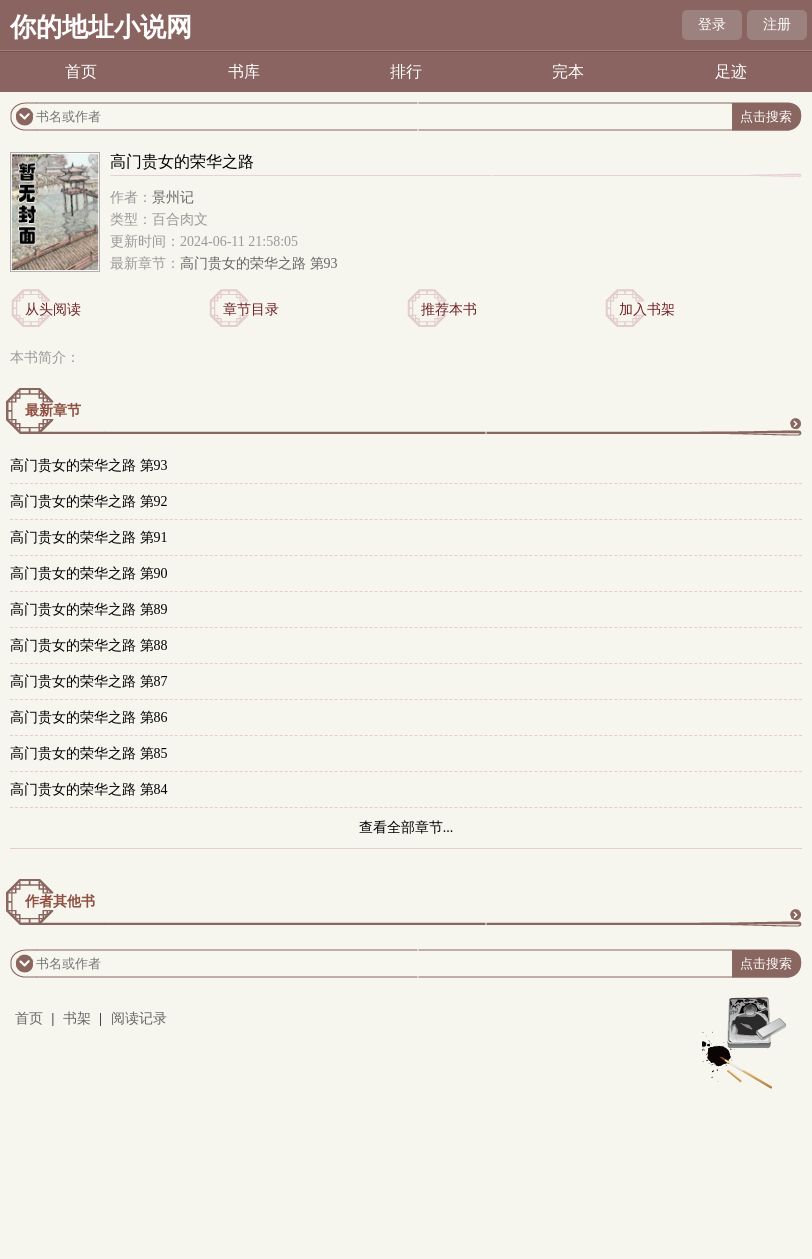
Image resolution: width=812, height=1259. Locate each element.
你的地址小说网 (101, 27)
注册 (777, 24)
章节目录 (251, 309)
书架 (77, 1018)
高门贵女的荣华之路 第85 (89, 753)
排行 (406, 71)
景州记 (173, 197)
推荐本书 (449, 309)
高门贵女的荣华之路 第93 (259, 263)
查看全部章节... (406, 827)
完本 (568, 71)
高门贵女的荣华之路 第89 (89, 609)
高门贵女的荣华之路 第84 (89, 789)
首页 (81, 71)
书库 (244, 71)
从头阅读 (53, 309)
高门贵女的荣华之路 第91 (89, 537)
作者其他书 (60, 901)
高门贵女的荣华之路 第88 (89, 645)
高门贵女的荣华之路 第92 (89, 501)
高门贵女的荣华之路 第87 (89, 681)
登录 (712, 24)
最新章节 (53, 410)
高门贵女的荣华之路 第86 (89, 717)
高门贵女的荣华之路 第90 (89, 573)
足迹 (731, 71)
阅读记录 (139, 1018)
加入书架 (647, 309)
